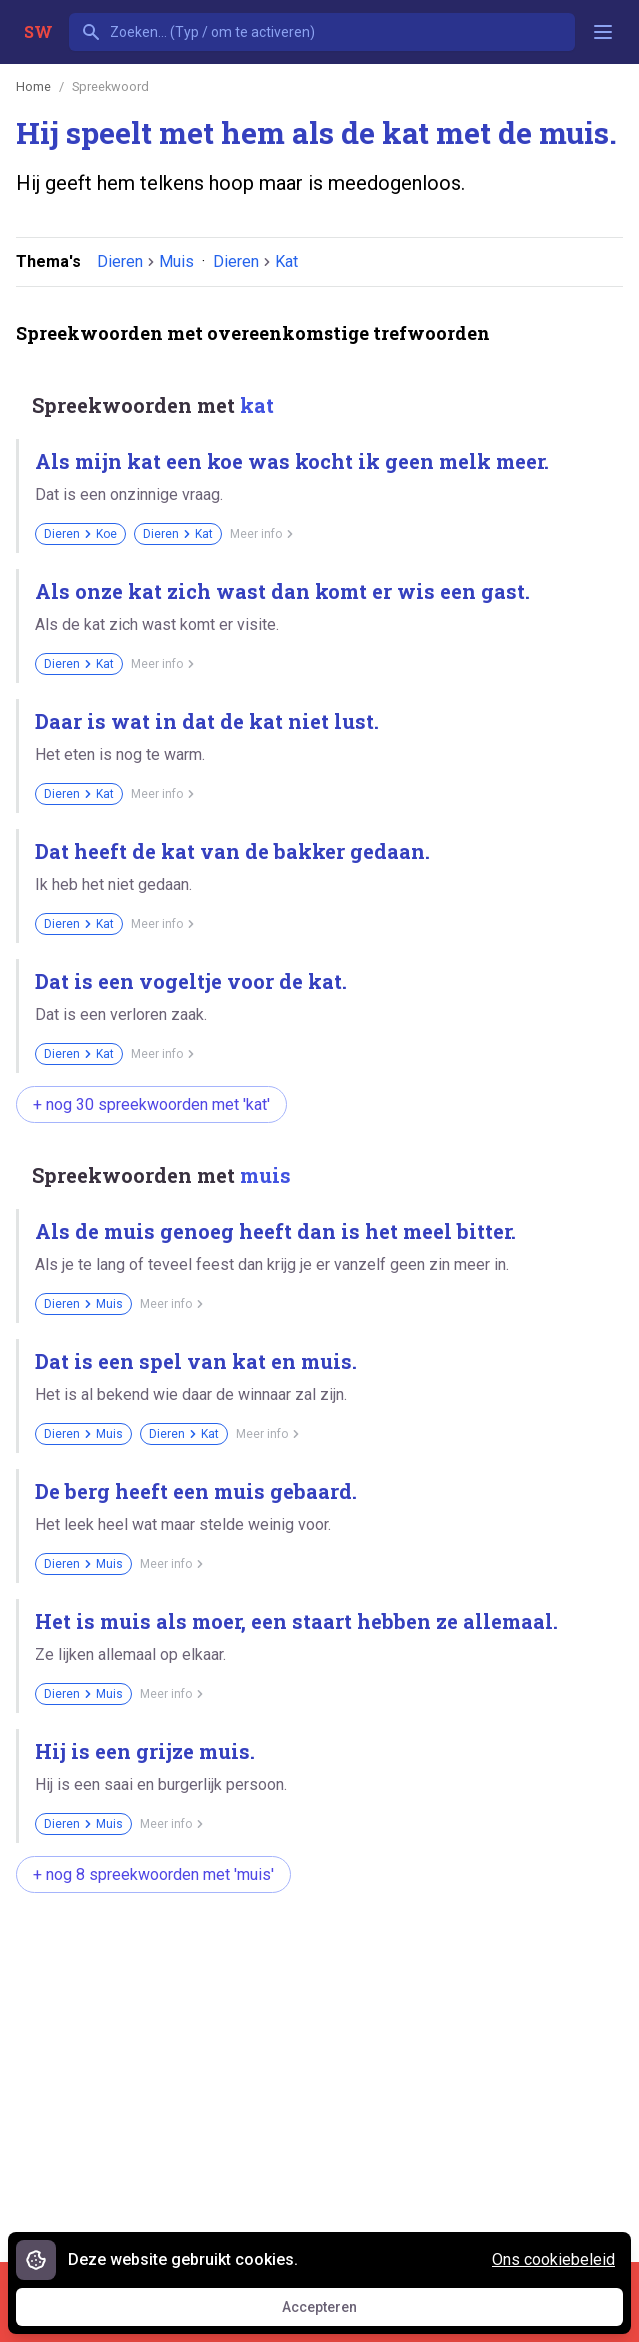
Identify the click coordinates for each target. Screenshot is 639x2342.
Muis (176, 261)
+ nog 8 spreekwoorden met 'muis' (153, 1874)
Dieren (120, 261)
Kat (286, 261)
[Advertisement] (327, 2067)
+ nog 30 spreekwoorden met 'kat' (151, 1104)
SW (38, 31)
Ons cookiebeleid (553, 2259)
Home (33, 86)
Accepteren (338, 2312)
